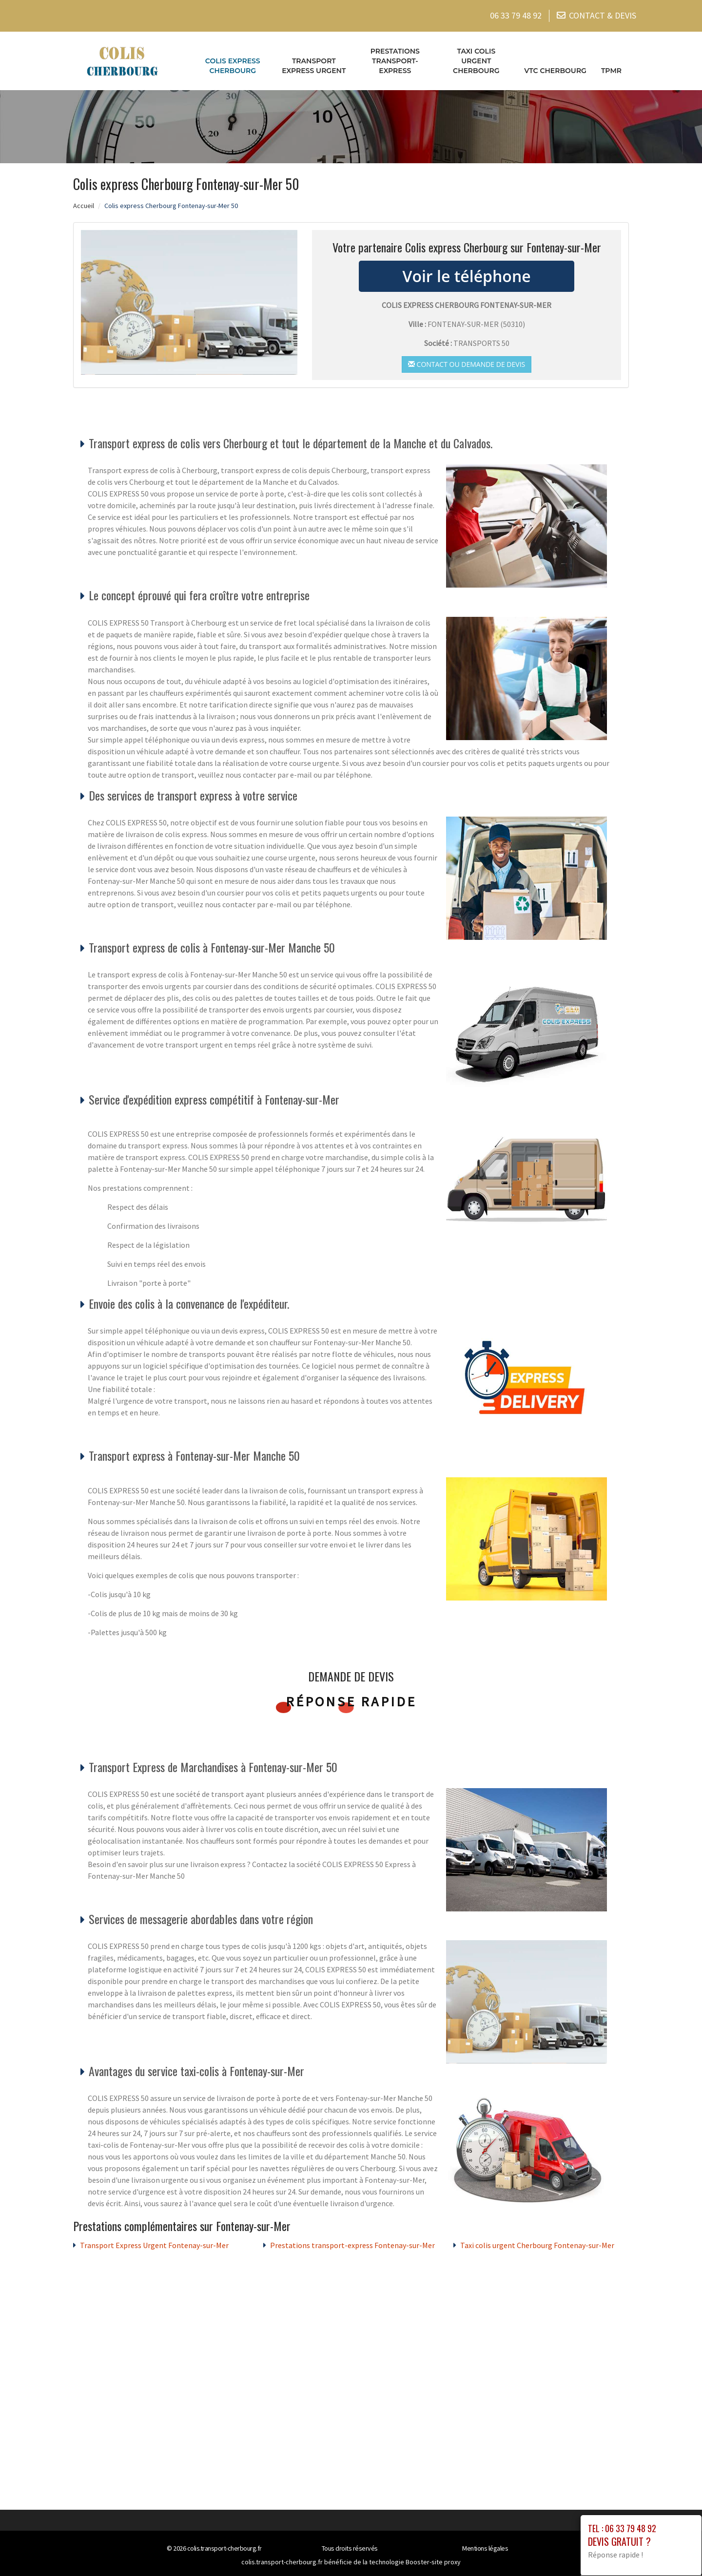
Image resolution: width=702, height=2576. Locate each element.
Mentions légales (485, 2545)
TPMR (611, 67)
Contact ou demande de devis (466, 361)
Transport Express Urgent (314, 63)
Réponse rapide (351, 1698)
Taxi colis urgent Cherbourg (476, 58)
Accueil (83, 202)
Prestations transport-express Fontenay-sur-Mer (352, 2243)
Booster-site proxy (433, 2559)
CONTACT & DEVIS (602, 14)
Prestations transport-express (395, 58)
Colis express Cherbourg (232, 63)
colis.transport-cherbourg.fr (224, 2545)
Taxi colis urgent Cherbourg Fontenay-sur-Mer (537, 2243)
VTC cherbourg (555, 67)
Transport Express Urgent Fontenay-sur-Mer (154, 2243)
